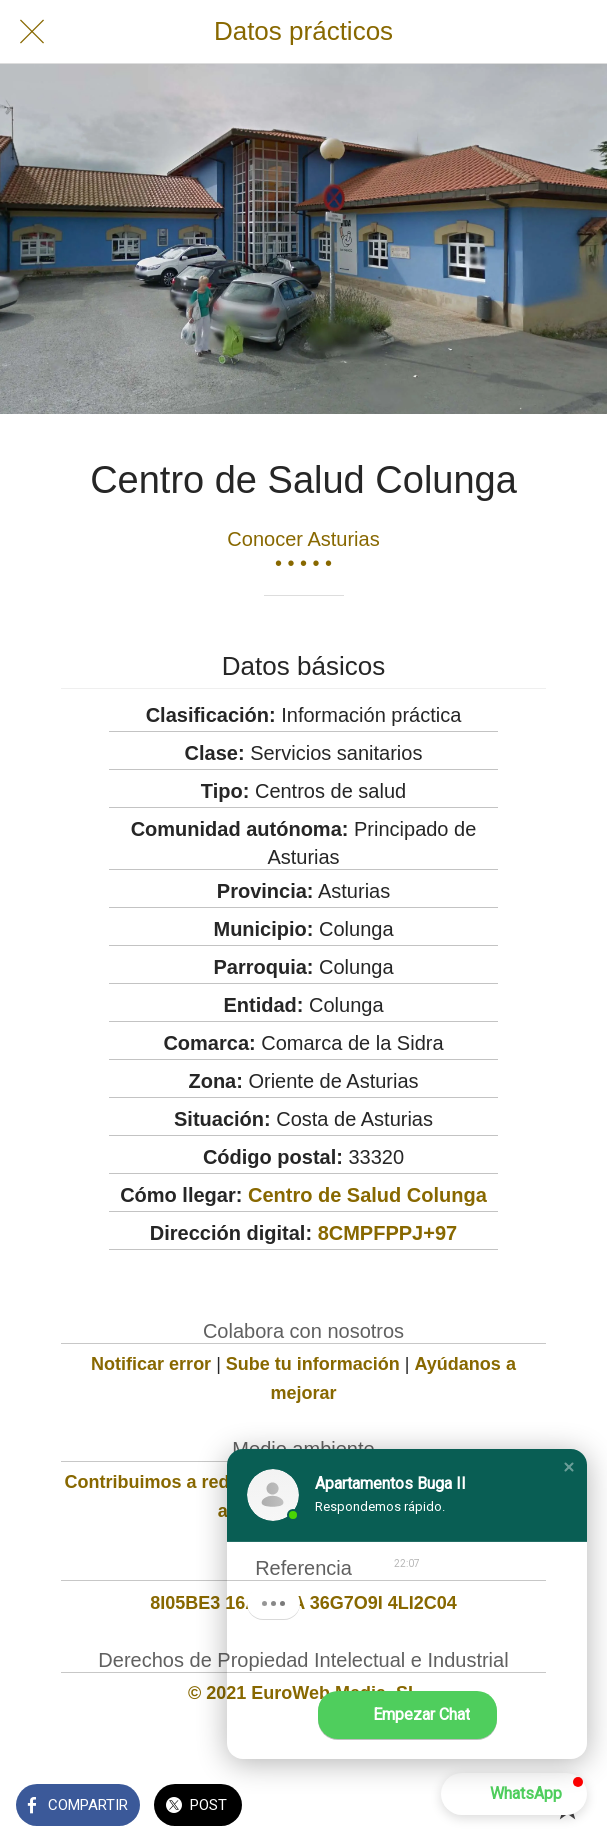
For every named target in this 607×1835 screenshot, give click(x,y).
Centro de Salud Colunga (367, 1195)
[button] (569, 1467)
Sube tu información (313, 1364)
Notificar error (151, 1364)
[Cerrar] (32, 32)
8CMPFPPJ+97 (388, 1233)
